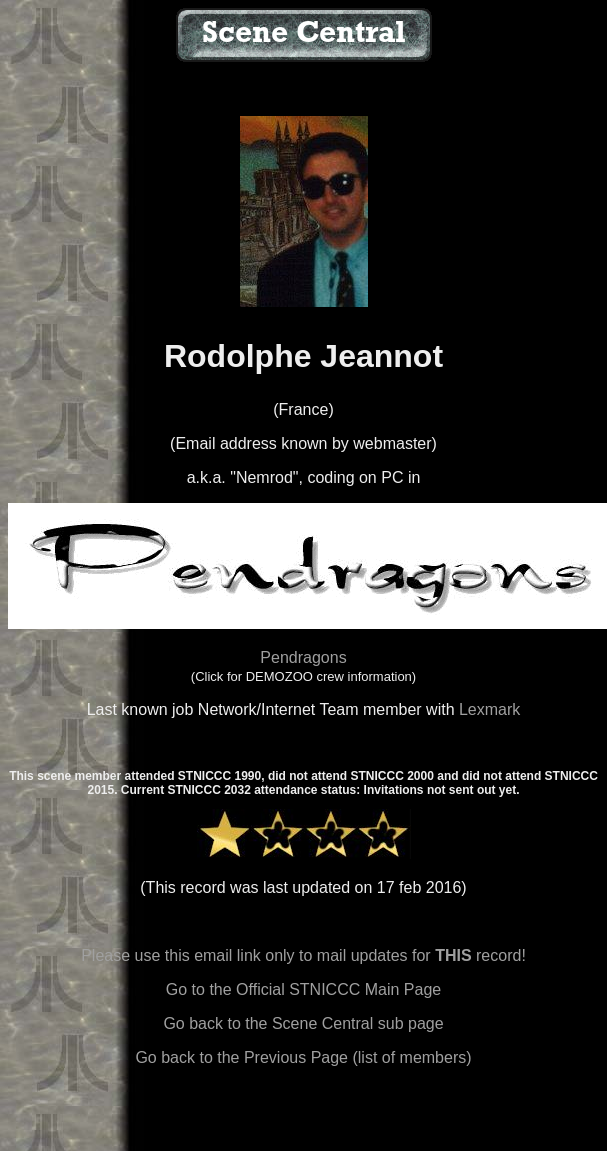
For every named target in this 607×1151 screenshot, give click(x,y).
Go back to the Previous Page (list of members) (303, 1057)
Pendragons (303, 657)
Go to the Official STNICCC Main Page (303, 989)
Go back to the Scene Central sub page (303, 1023)
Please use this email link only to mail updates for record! (303, 955)
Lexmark (489, 709)
